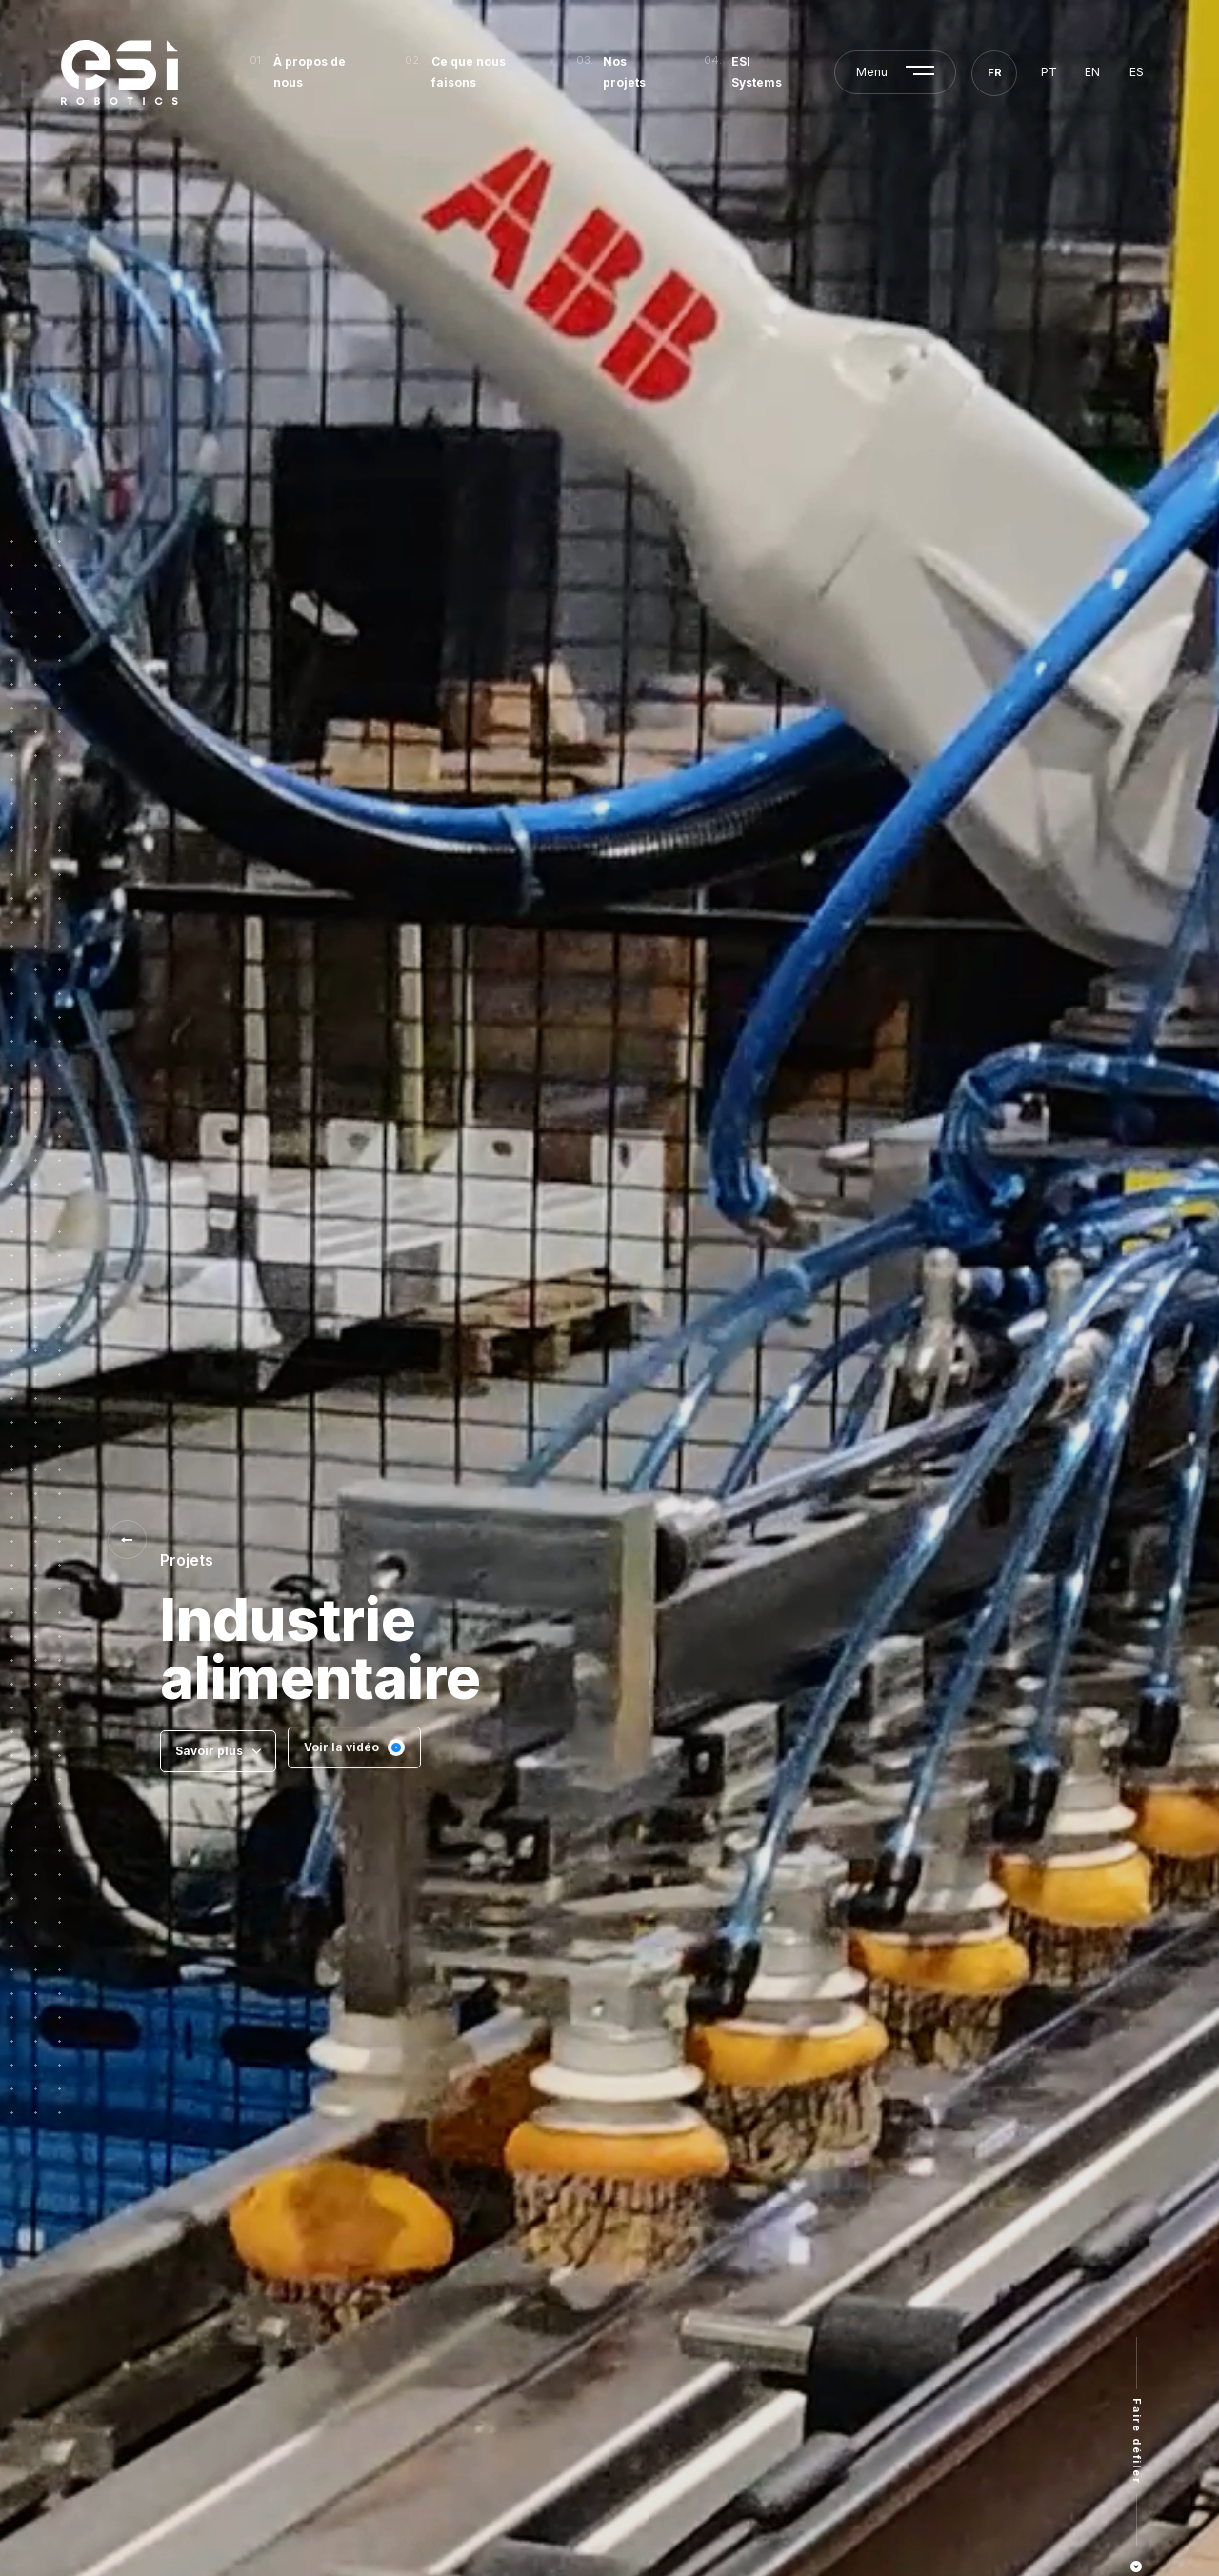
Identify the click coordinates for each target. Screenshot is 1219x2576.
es (1136, 72)
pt (1049, 72)
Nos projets (624, 72)
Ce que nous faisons (468, 72)
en (1092, 72)
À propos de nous (309, 72)
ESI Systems (756, 72)
